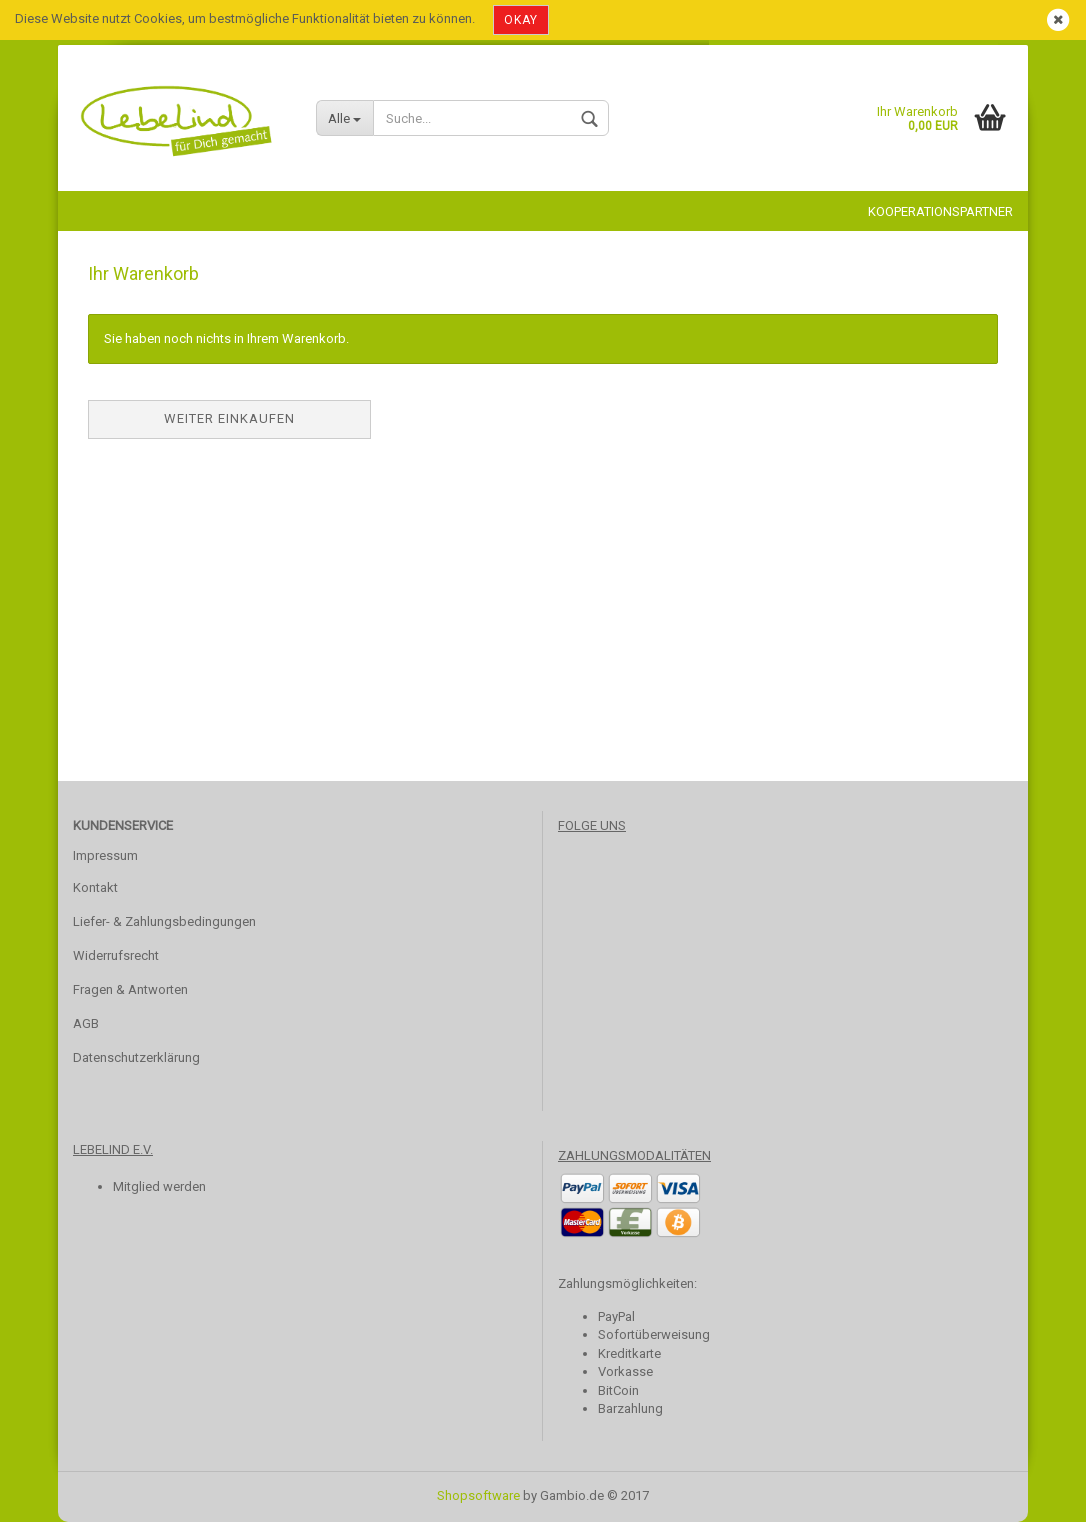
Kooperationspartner (940, 211)
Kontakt (95, 887)
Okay (521, 20)
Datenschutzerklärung (136, 1057)
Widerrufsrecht (116, 955)
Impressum (105, 855)
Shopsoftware (478, 1495)
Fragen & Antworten (130, 989)
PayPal (616, 1316)
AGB (86, 1023)
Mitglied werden (159, 1186)
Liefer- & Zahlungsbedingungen (164, 921)
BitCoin (618, 1390)
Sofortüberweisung (654, 1334)
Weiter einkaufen (229, 418)
